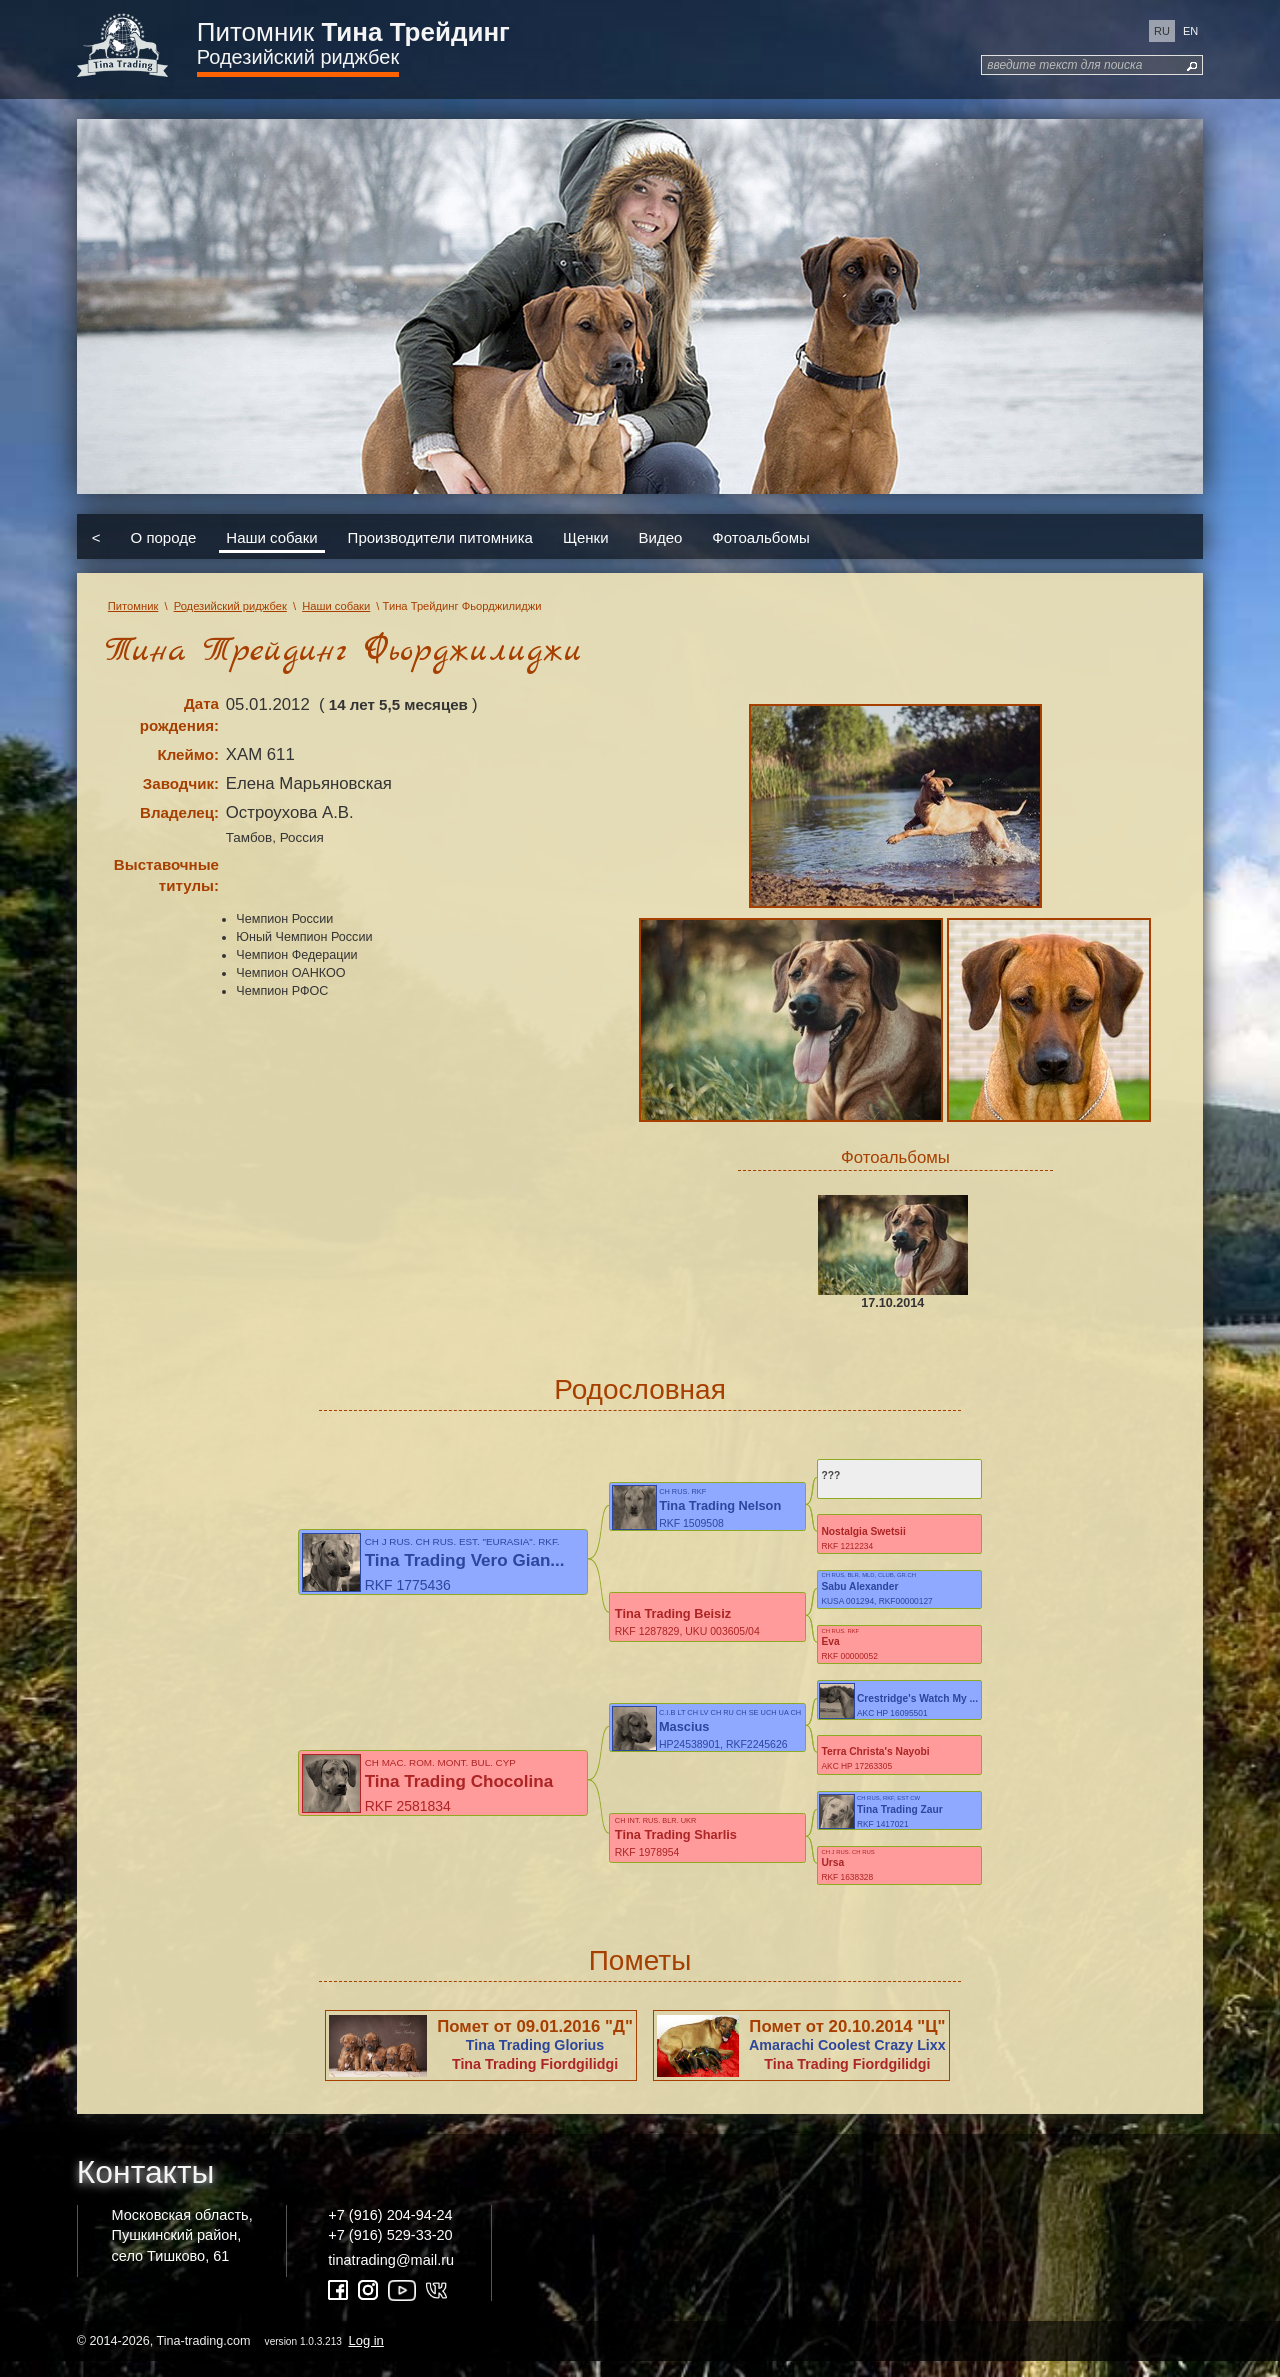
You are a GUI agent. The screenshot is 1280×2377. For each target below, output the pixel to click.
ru (1162, 31)
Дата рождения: (179, 714)
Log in (365, 2355)
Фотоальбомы (760, 536)
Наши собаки (271, 536)
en (1190, 31)
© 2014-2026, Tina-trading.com (232, 2355)
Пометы (640, 1975)
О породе (164, 536)
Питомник (353, 32)
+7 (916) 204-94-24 (390, 2230)
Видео (661, 536)
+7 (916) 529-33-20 (390, 2250)
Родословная (640, 1389)
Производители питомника (440, 536)
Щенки (586, 536)
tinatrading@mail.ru (391, 2275)
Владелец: (179, 812)
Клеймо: (188, 754)
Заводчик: (181, 783)
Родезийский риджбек (298, 57)
